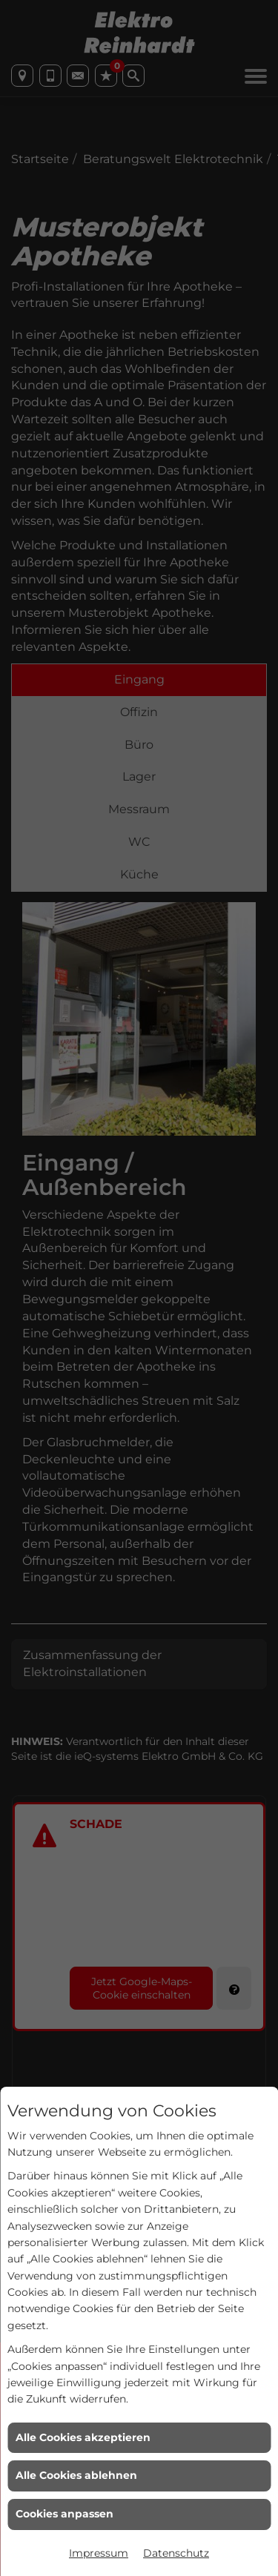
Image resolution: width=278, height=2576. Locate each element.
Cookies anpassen (64, 2513)
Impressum (98, 2553)
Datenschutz (176, 2553)
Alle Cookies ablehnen (76, 2475)
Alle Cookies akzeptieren (83, 2437)
